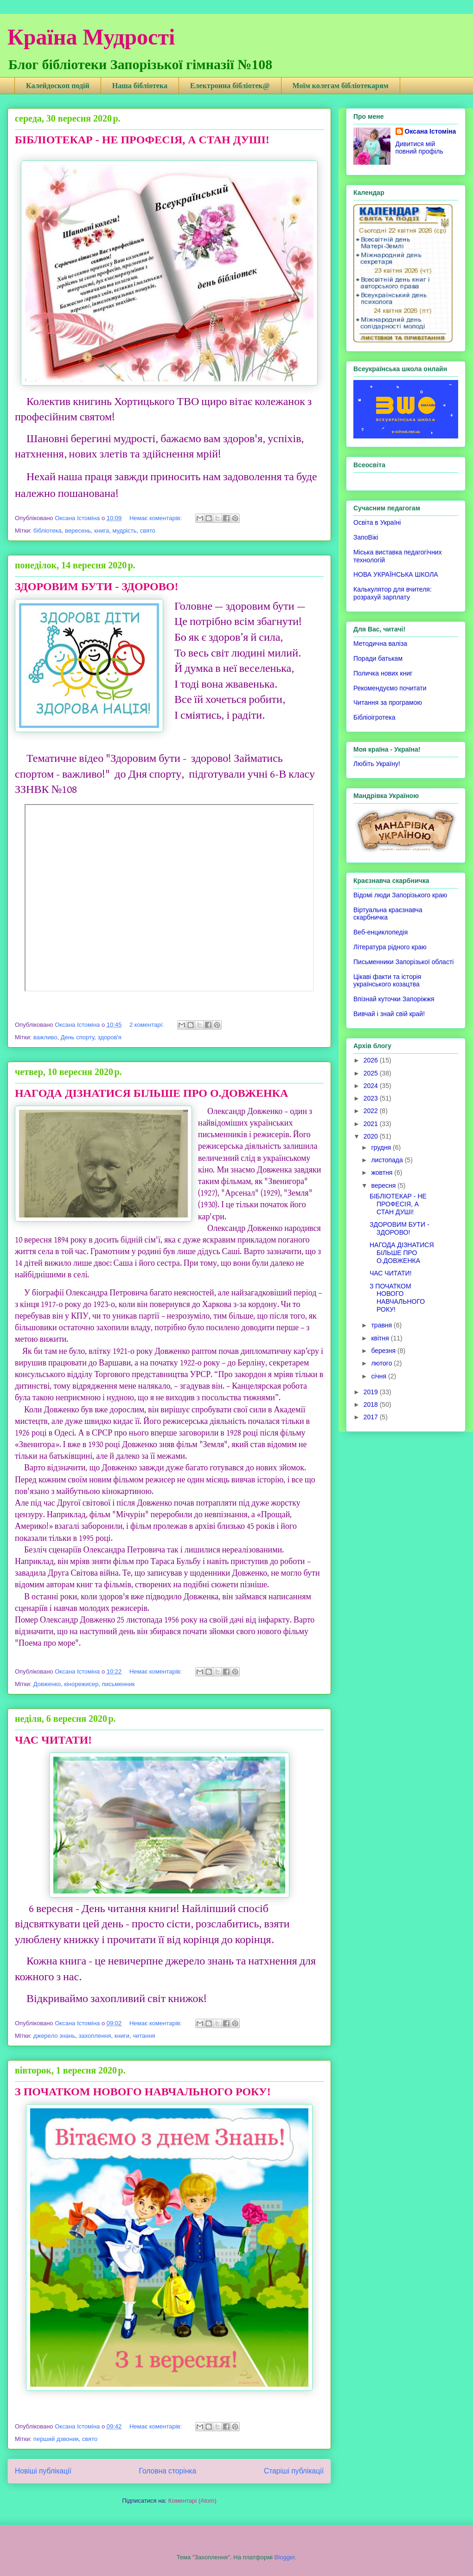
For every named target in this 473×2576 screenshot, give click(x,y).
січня (379, 1376)
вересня (384, 1185)
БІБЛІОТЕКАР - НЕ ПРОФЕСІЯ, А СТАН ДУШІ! (142, 140)
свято (147, 530)
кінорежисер (81, 1684)
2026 (372, 1060)
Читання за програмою (387, 702)
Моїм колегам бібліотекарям (341, 86)
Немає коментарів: (156, 518)
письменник (118, 1684)
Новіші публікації (43, 2471)
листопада (387, 1160)
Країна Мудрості (91, 37)
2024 (372, 1085)
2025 (372, 1073)
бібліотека (47, 530)
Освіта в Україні (377, 522)
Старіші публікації (294, 2471)
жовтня (382, 1172)
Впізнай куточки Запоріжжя (394, 999)
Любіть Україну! (376, 763)
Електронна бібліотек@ (230, 86)
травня (382, 1325)
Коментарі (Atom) (192, 2500)
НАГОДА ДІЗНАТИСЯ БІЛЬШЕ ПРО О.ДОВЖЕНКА (151, 1093)
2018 (372, 1404)
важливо (45, 1037)
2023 (372, 1098)
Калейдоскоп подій (57, 86)
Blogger (285, 2557)
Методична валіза (380, 643)
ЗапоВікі (365, 537)
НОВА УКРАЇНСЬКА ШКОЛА (395, 574)
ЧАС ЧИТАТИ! (53, 1740)
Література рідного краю (390, 947)
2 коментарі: (147, 1024)
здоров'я (109, 1037)
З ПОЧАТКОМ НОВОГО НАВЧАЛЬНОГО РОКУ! (143, 2092)
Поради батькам (378, 658)
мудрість (124, 530)
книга (101, 530)
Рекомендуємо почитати (389, 688)
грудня (382, 1147)
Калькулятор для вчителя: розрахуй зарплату (392, 593)
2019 (372, 1392)
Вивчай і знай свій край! (389, 1014)
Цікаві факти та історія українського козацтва (387, 980)
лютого (382, 1363)
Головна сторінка (168, 2471)
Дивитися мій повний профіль (419, 147)
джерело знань (54, 2035)
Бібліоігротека (374, 717)
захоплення (95, 2035)
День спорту (78, 1037)
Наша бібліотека (139, 86)
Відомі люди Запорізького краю (400, 895)
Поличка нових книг (382, 673)
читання (144, 2035)
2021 (372, 1123)
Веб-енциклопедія (380, 932)
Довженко (47, 1684)
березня (384, 1350)
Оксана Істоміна (430, 131)
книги (122, 2035)
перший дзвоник (56, 2438)
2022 (372, 1110)
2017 (372, 1417)
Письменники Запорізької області (403, 962)
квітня (380, 1338)
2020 (372, 1136)
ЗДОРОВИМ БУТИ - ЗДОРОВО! (96, 586)
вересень (78, 530)
